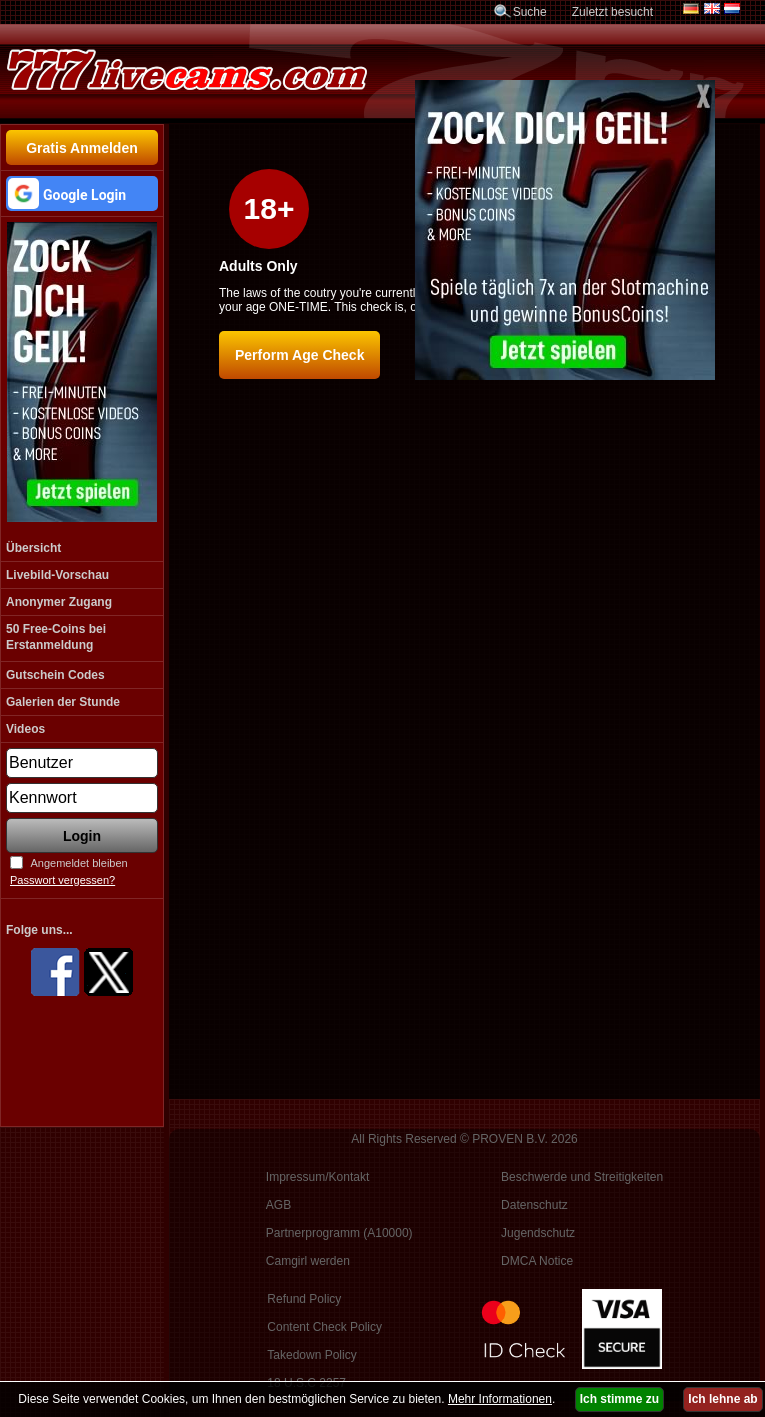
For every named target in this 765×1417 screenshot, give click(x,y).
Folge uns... (39, 930)
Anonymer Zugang (59, 602)
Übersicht (33, 548)
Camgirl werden (308, 1261)
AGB (278, 1205)
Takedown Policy (311, 1355)
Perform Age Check (299, 355)
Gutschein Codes (55, 675)
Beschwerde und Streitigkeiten (582, 1177)
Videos (25, 729)
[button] (82, 193)
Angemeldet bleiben (78, 863)
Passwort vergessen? (62, 880)
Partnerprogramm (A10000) (339, 1233)
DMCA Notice (537, 1261)
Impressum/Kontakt (317, 1177)
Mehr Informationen (500, 1399)
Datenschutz (534, 1205)
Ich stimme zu (619, 1399)
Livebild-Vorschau (57, 575)
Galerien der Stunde (63, 702)
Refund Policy (304, 1299)
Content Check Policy (324, 1327)
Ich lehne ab (722, 1399)
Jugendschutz (538, 1233)
